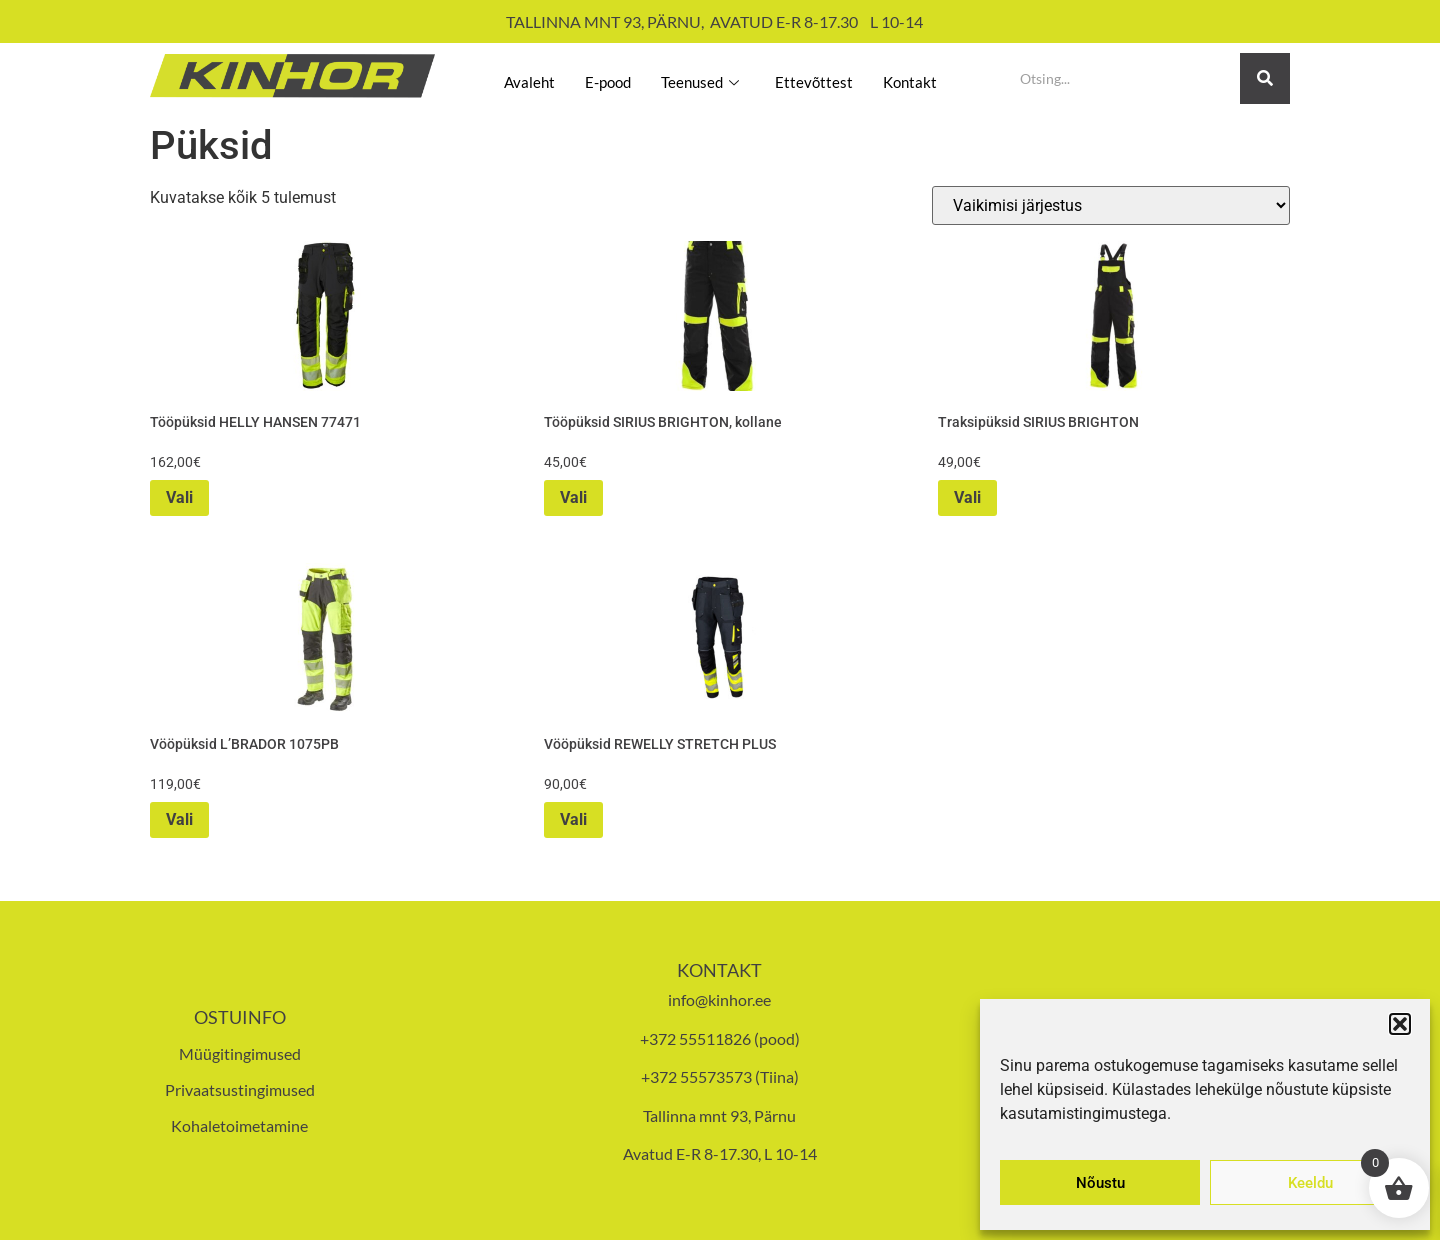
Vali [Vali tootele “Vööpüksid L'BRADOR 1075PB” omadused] (179, 819)
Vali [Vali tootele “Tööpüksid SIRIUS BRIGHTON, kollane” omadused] (573, 497)
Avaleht (507, 78)
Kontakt (931, 78)
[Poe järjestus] (1111, 205)
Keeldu (1310, 1183)
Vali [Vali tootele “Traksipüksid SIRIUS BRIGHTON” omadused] (967, 497)
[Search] (1122, 78)
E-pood (595, 78)
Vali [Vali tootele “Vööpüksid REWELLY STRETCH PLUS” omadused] (573, 819)
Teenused (698, 78)
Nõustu (1100, 1183)
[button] (1400, 1024)
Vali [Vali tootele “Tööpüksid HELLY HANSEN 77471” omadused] (179, 497)
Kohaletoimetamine (239, 1125)
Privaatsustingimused (240, 1089)
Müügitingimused (240, 1053)
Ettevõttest (824, 78)
